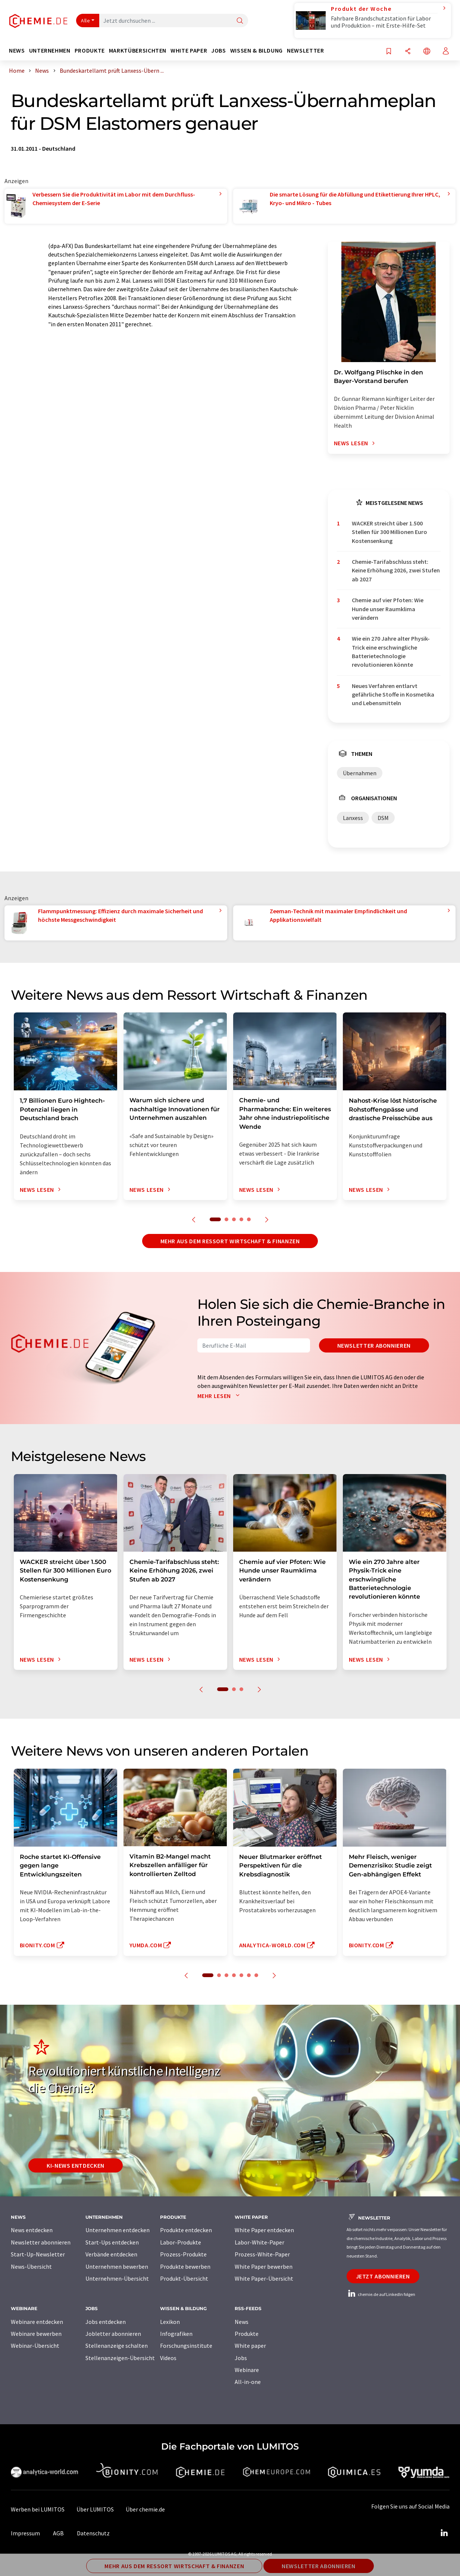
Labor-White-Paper (259, 2242)
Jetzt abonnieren (383, 2276)
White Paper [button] (188, 50)
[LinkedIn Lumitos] (444, 2533)
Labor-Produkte (180, 2242)
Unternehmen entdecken (117, 2230)
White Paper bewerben (263, 2266)
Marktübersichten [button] (137, 50)
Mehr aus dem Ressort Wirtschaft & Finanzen (230, 1241)
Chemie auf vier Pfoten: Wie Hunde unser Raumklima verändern (387, 608)
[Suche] (240, 21)
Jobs (241, 2358)
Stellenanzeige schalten (116, 2345)
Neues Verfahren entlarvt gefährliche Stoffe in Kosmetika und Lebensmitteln (393, 694)
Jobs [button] (218, 50)
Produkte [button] (90, 50)
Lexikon (170, 2321)
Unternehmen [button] (50, 50)
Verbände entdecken (111, 2254)
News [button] (17, 50)
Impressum (25, 2533)
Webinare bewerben (36, 2333)
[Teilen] (408, 51)
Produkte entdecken (186, 2230)
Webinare (247, 2370)
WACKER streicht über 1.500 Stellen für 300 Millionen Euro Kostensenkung (389, 531)
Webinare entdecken (37, 2321)
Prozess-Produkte (183, 2254)
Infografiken (176, 2333)
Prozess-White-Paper (262, 2254)
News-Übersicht (31, 2266)
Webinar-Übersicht (35, 2345)
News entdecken (32, 2230)
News (241, 2321)
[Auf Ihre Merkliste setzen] (389, 51)
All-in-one (248, 2381)
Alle (85, 20)
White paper (250, 2345)
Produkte (247, 2333)
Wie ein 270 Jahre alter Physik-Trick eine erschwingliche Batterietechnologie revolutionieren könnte (391, 651)
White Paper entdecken (264, 2230)
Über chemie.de (145, 2509)
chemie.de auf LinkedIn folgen (381, 2294)
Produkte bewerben (185, 2266)
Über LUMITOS (95, 2509)
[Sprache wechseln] (427, 51)
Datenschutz (93, 2533)
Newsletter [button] (305, 50)
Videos (168, 2358)
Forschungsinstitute (186, 2345)
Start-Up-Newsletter (38, 2254)
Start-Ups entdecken (112, 2242)
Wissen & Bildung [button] (256, 50)
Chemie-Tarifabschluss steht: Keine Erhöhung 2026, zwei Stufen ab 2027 (396, 570)
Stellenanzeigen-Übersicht (120, 2358)
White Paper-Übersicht (264, 2278)
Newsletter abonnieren (374, 1345)
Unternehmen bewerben (116, 2266)
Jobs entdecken (105, 2321)
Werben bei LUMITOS (38, 2509)
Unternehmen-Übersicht (117, 2278)
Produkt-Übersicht (184, 2278)
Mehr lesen (220, 1395)
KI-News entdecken (75, 2165)
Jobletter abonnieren (113, 2333)
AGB (58, 2533)
